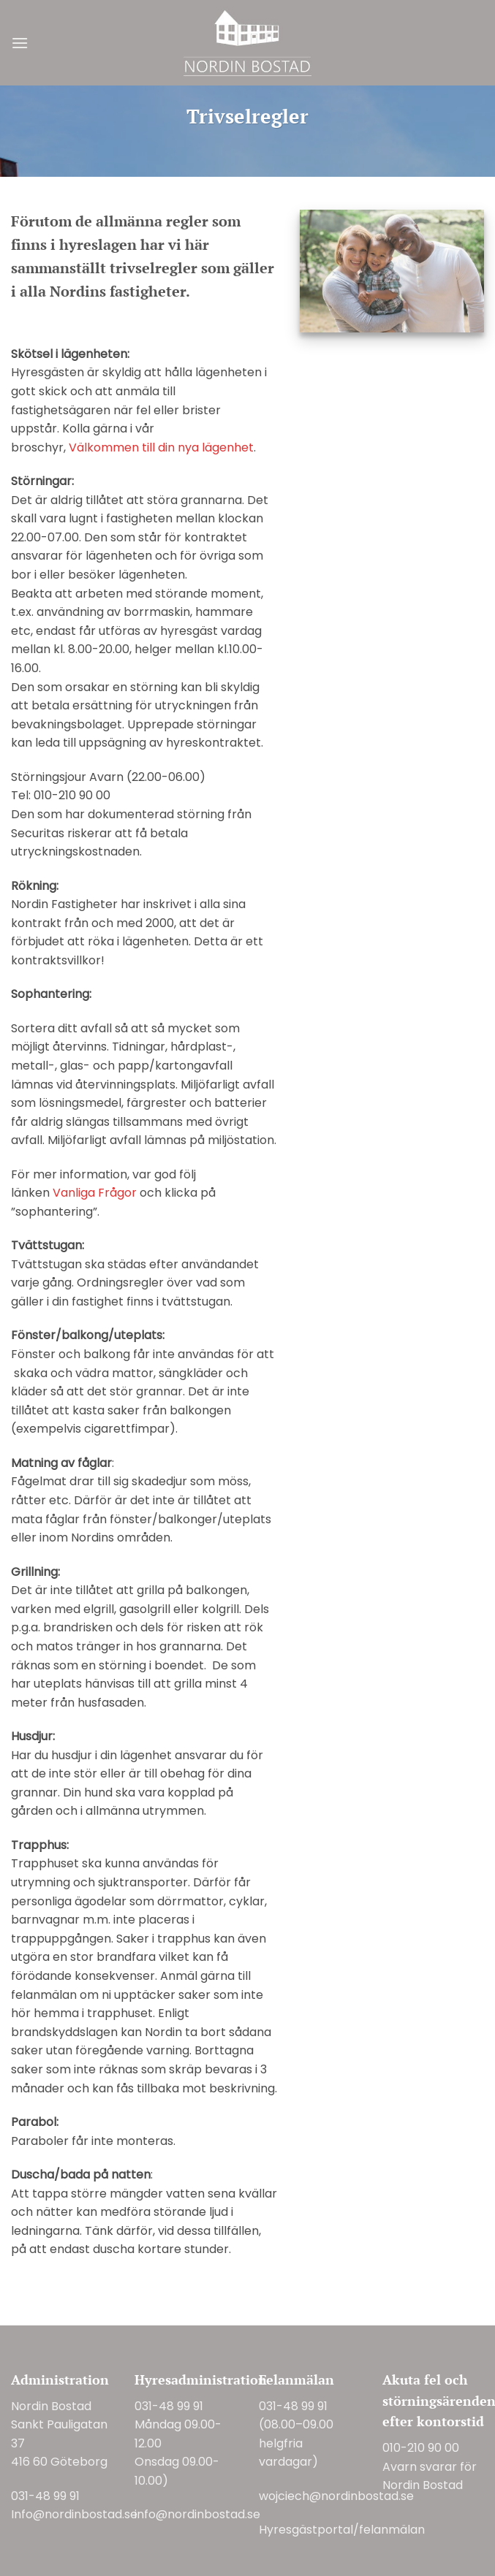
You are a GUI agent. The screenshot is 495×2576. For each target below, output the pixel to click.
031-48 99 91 (45, 2496)
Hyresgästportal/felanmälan (342, 2529)
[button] (20, 43)
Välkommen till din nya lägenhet (161, 447)
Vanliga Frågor (95, 1192)
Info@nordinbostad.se (74, 2514)
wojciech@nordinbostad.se (336, 2496)
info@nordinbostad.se (197, 2514)
